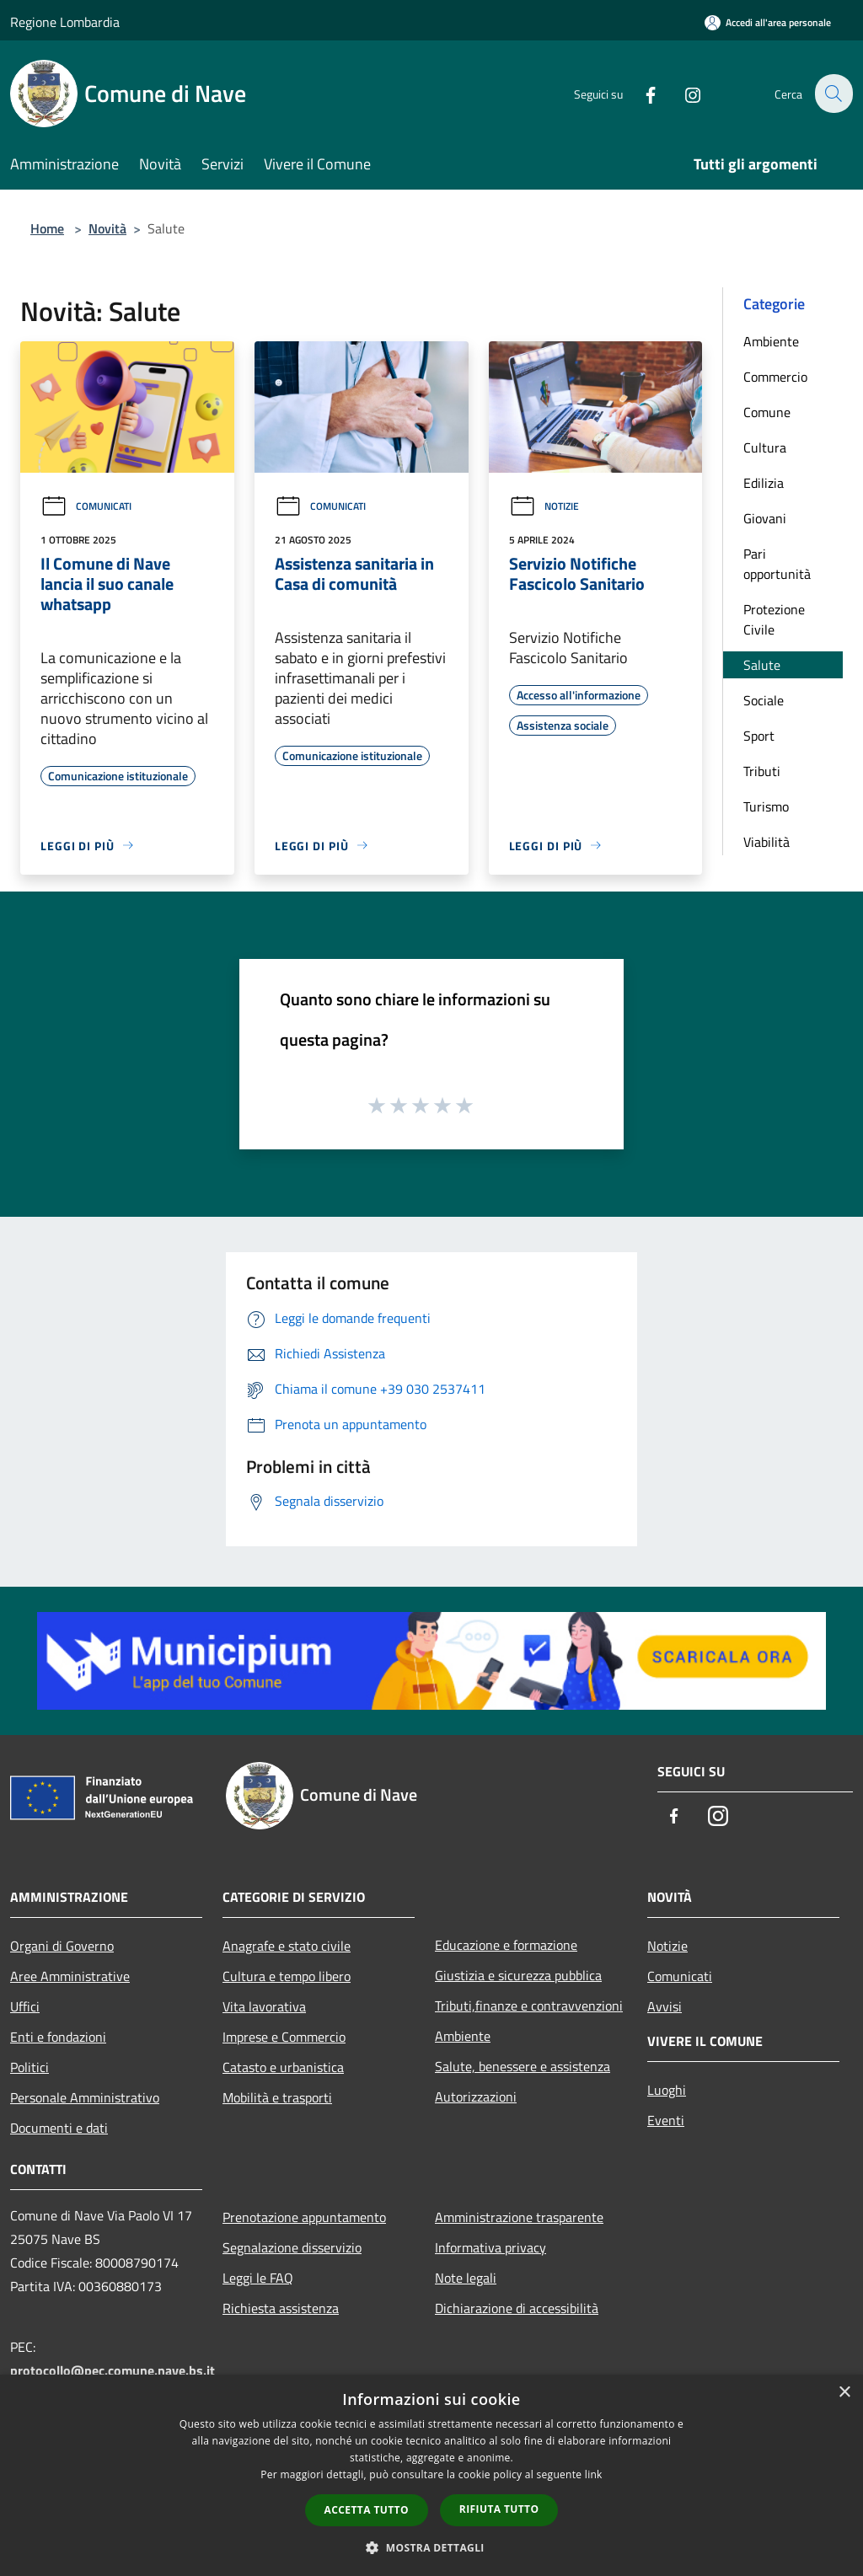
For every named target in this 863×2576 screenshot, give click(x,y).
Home (47, 228)
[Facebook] (640, 93)
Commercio (775, 377)
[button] (431, 2547)
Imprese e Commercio (284, 2037)
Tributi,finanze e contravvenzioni (529, 2005)
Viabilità (766, 842)
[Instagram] (683, 93)
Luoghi (666, 2090)
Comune (767, 412)
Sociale (763, 700)
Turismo (766, 806)
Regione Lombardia (65, 22)
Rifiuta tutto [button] (499, 2509)
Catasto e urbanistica (283, 2067)
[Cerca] (832, 93)
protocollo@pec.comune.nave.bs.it (112, 2370)
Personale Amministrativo (84, 2097)
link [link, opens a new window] (594, 2474)
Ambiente (771, 341)
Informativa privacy (490, 2247)
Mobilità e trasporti (277, 2097)
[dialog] (431, 2475)
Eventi (665, 2120)
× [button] (844, 2392)
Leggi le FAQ (257, 2278)
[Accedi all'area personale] (768, 22)
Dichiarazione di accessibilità (516, 2308)
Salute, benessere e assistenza (522, 2066)
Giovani (764, 518)
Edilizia (763, 483)
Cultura (764, 447)
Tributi (761, 771)
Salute (761, 665)
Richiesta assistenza (280, 2308)
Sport (759, 736)
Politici (29, 2067)
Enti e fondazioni (58, 2037)
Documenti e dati (59, 2128)
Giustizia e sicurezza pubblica (518, 1975)
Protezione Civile (774, 619)
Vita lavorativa (264, 2006)
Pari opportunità (777, 564)
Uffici (25, 2006)
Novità (107, 228)
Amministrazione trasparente (519, 2217)
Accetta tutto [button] (366, 2510)
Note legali (465, 2278)
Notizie (544, 506)
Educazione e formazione (506, 1945)
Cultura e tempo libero (286, 1976)
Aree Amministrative (70, 1976)
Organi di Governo (62, 1946)
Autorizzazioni (476, 2096)
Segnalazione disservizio (292, 2247)
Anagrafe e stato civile (286, 1946)
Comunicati (85, 506)
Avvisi (664, 2006)
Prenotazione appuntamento (304, 2217)
